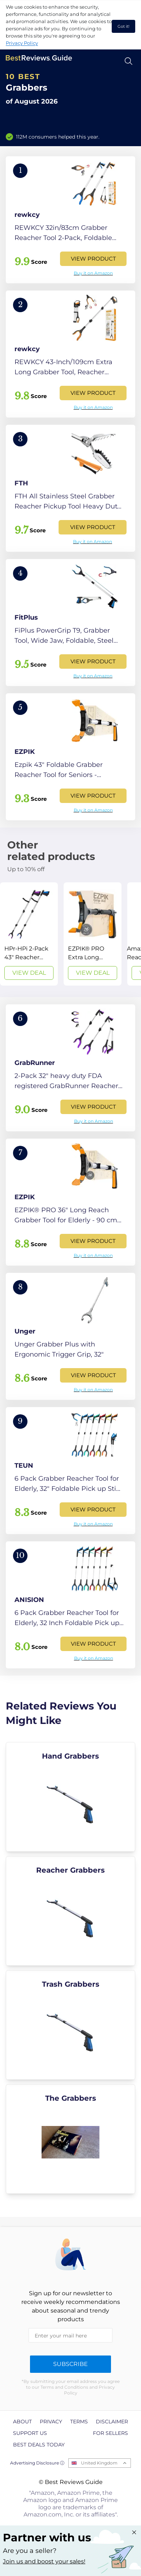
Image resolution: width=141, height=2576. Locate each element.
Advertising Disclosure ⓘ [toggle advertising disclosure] (37, 2463)
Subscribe (70, 2364)
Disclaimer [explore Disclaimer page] (112, 2421)
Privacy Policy (22, 43)
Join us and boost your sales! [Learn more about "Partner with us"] (44, 2561)
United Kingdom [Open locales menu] (99, 2463)
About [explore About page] (22, 2421)
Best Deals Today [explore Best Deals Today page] (39, 2444)
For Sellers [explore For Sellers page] (110, 2433)
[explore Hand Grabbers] (70, 1797)
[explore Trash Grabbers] (70, 2025)
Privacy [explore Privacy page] (51, 2421)
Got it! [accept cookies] (123, 26)
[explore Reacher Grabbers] (70, 1911)
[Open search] (128, 61)
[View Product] (70, 219)
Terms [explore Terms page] (79, 2421)
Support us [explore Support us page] (30, 2433)
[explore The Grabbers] (70, 2139)
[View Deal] (29, 934)
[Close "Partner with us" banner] (134, 2532)
